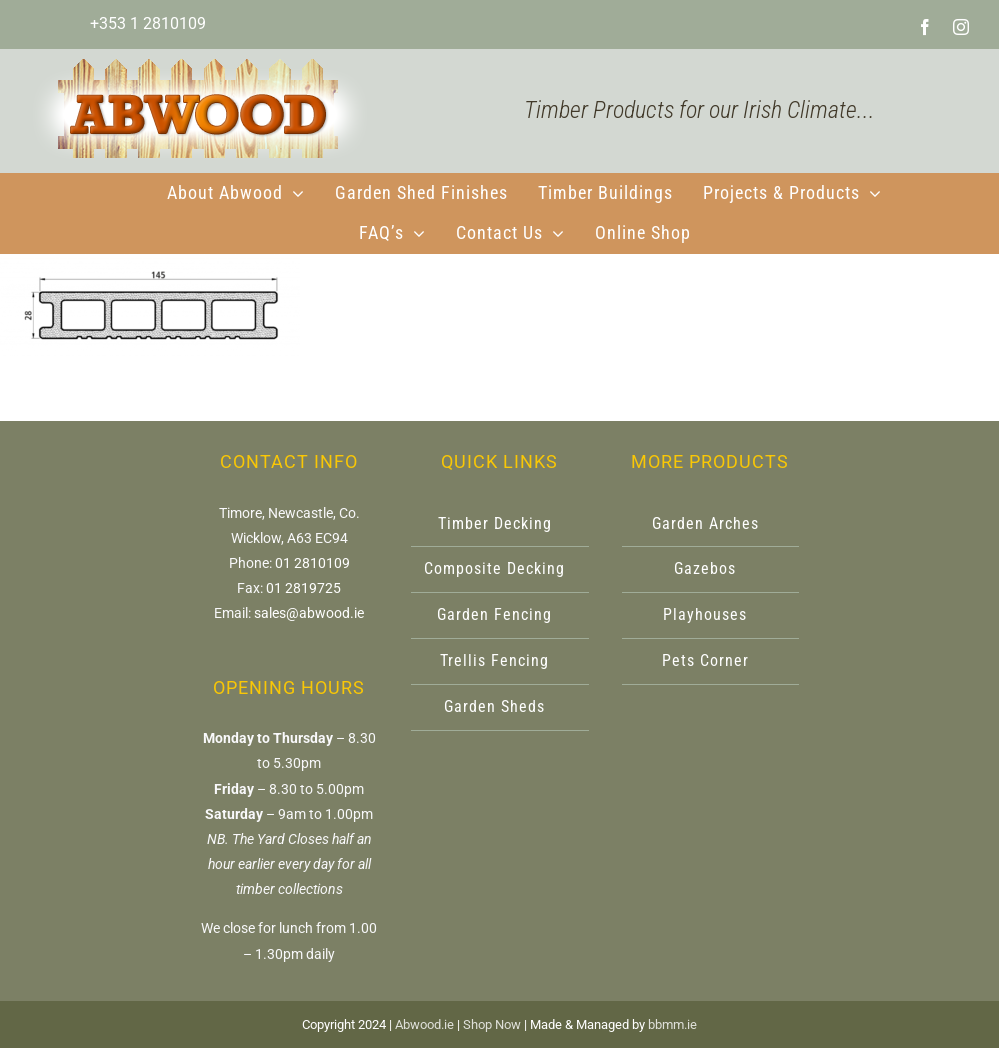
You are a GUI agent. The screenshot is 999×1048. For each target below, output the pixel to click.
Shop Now (492, 1024)
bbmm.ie (672, 1024)
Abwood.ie (424, 1024)
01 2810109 (312, 563)
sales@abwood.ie (309, 613)
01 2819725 (303, 588)
